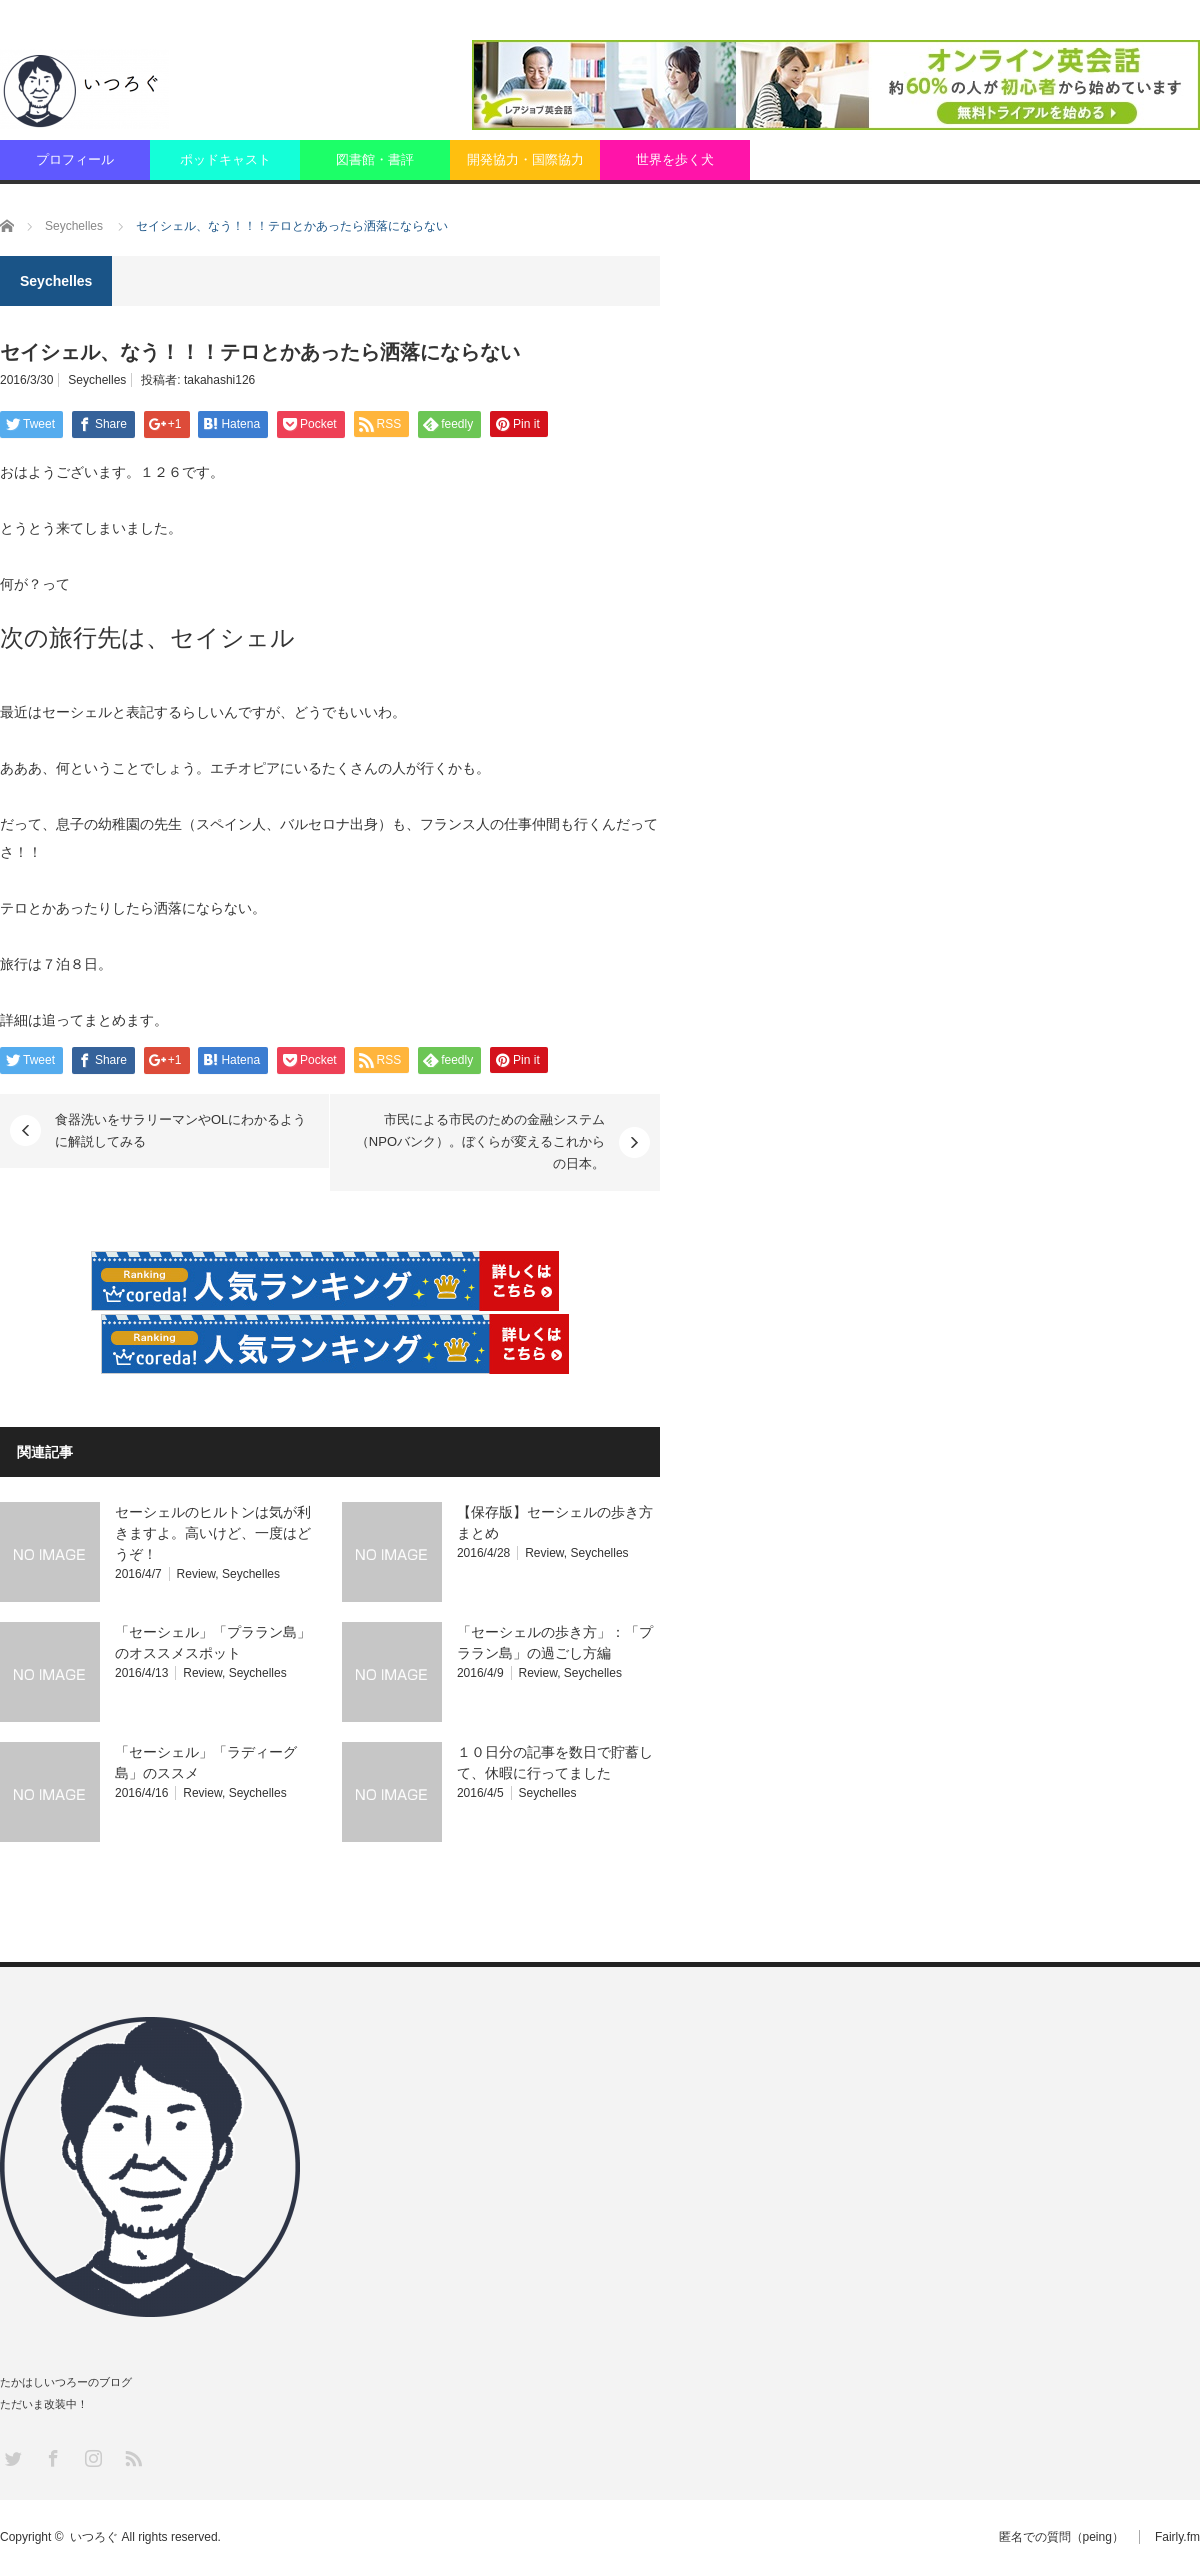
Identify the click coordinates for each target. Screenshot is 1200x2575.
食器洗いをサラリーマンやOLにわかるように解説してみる (180, 1130)
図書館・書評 (375, 159)
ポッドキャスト (225, 159)
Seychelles (97, 380)
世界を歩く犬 (675, 159)
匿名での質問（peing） (1061, 2537)
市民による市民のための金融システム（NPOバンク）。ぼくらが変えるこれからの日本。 (480, 1142)
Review (196, 1574)
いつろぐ (94, 2537)
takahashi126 (219, 380)
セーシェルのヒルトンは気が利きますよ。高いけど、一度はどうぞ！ (213, 1533)
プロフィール (75, 159)
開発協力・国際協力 (525, 159)
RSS (132, 2457)
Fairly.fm (1177, 2537)
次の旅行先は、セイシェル (147, 637)
